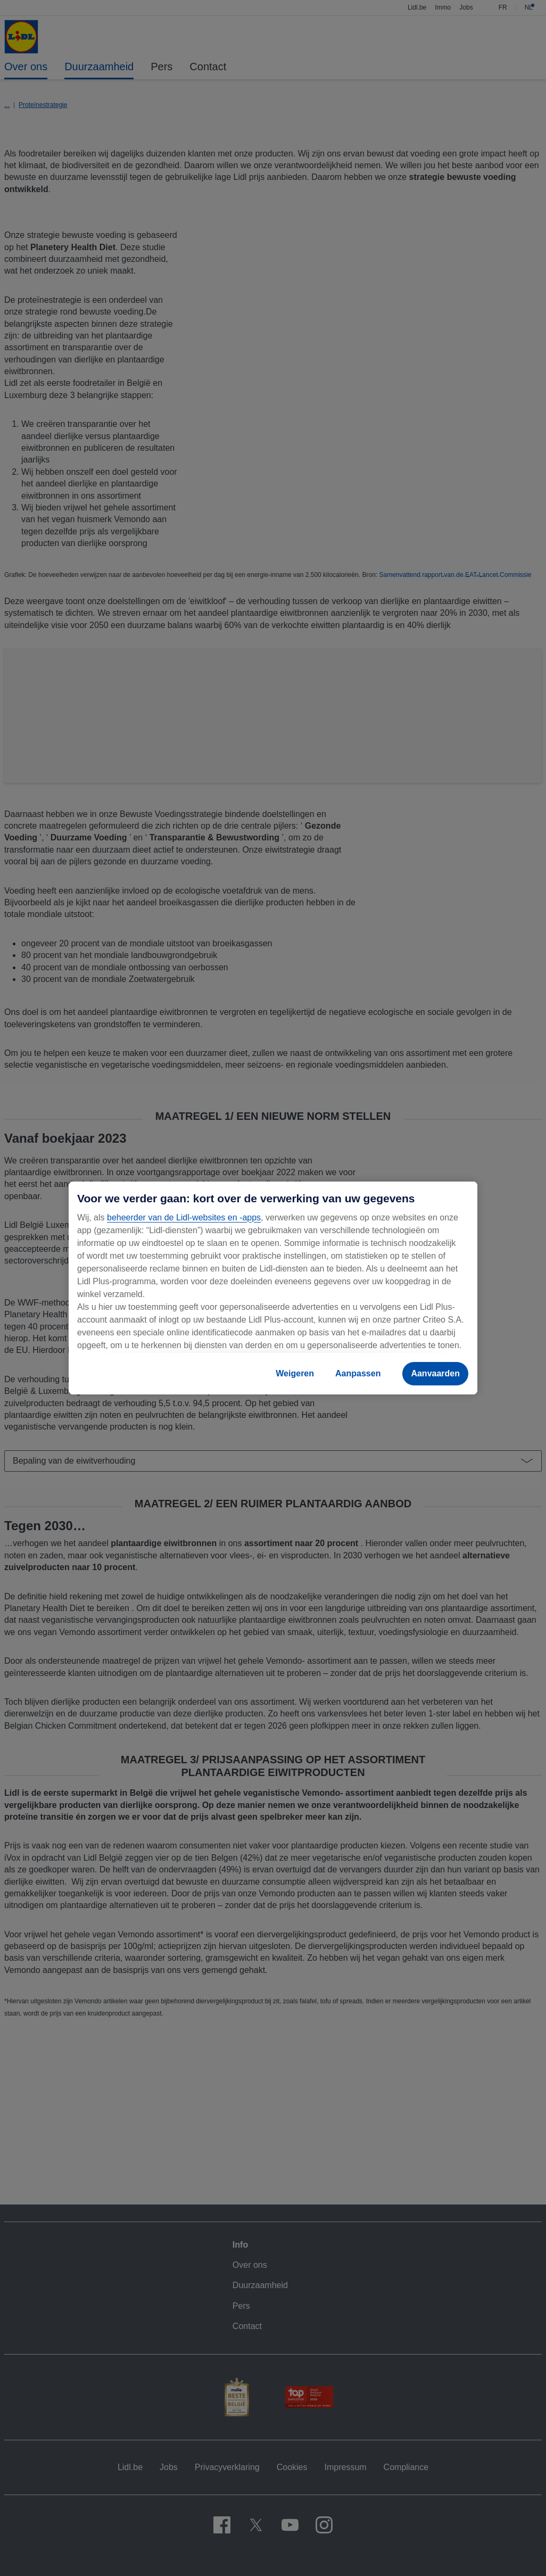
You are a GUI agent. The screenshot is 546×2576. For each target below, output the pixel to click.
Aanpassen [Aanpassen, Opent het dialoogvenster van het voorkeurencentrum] (357, 1373)
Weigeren (295, 1373)
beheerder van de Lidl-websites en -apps (184, 1217)
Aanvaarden (435, 1373)
